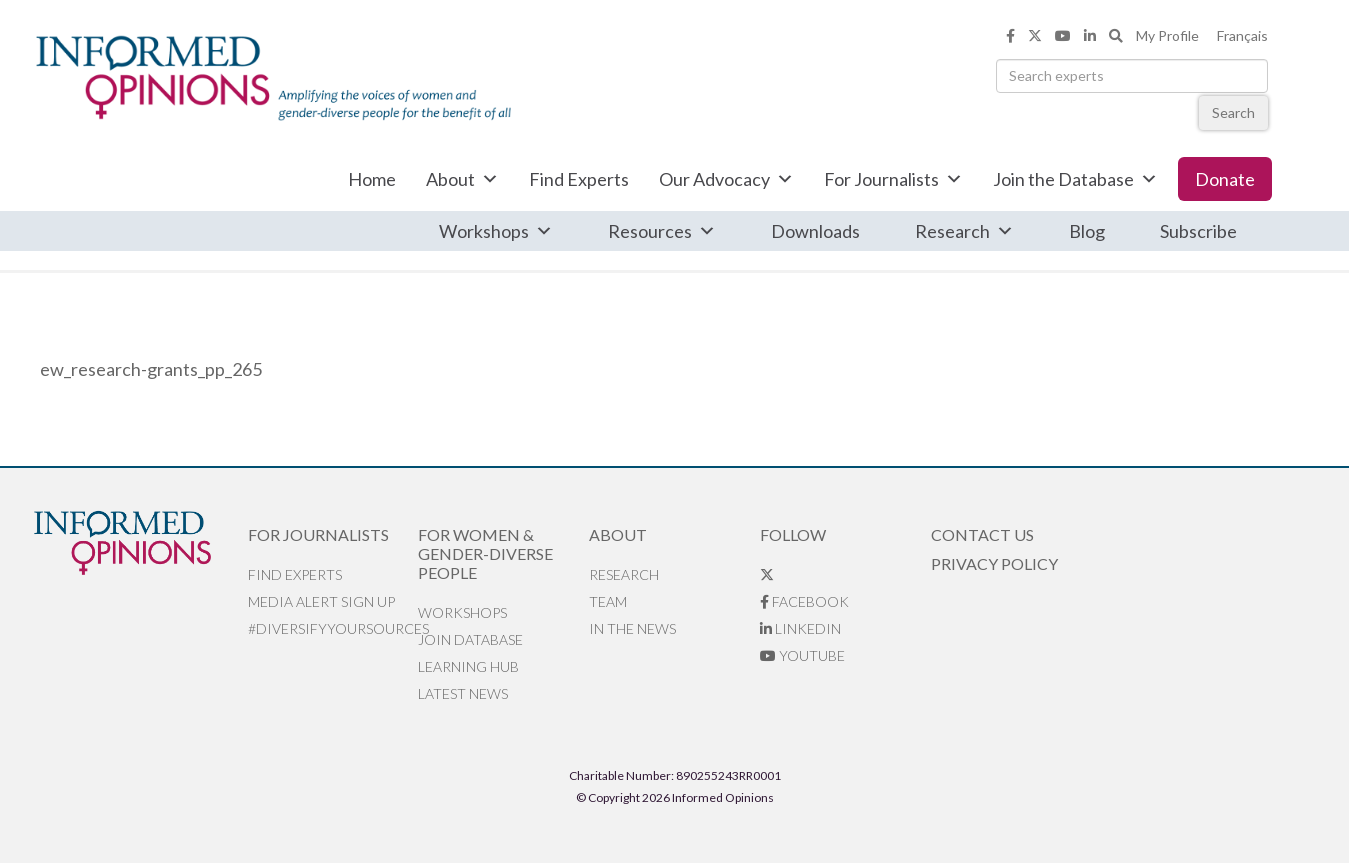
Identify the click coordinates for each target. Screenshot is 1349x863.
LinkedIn (800, 628)
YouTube (802, 655)
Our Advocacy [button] (726, 179)
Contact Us (982, 534)
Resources (662, 231)
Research (964, 231)
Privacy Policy (994, 563)
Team (608, 601)
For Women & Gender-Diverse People (485, 553)
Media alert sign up (321, 601)
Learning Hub (468, 666)
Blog (1087, 231)
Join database (470, 639)
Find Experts (579, 179)
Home (372, 179)
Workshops (496, 231)
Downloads (815, 231)
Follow (793, 534)
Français (1242, 35)
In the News (632, 628)
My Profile (1167, 35)
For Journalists (893, 179)
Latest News (463, 693)
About (462, 179)
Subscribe (1198, 231)
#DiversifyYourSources (333, 628)
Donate (1225, 179)
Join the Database (1075, 179)
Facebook (804, 601)
